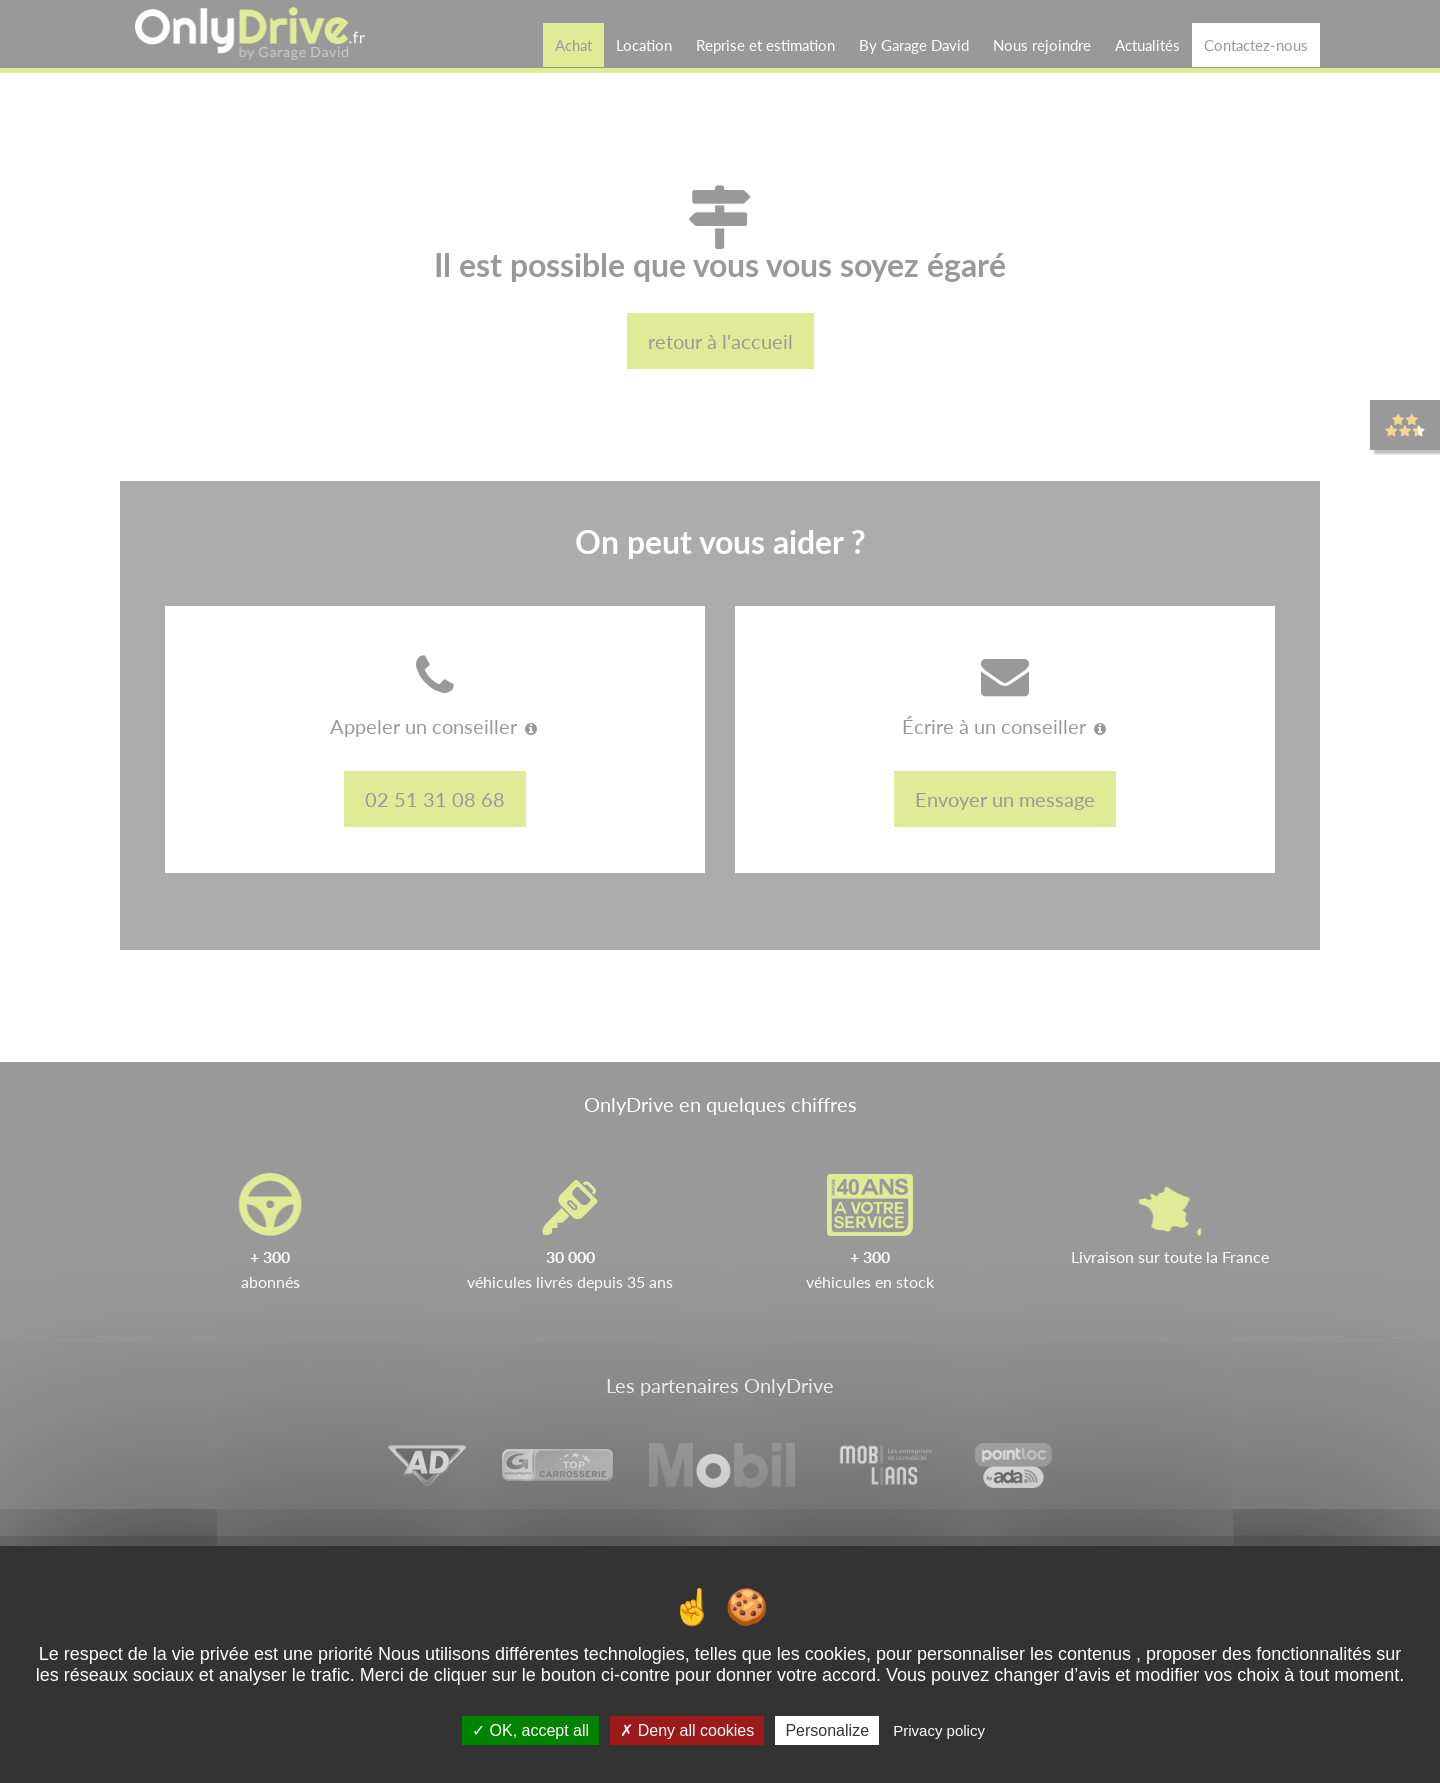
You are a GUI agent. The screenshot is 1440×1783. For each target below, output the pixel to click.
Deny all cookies (687, 1730)
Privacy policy (939, 1730)
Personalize (827, 1730)
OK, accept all (530, 1730)
